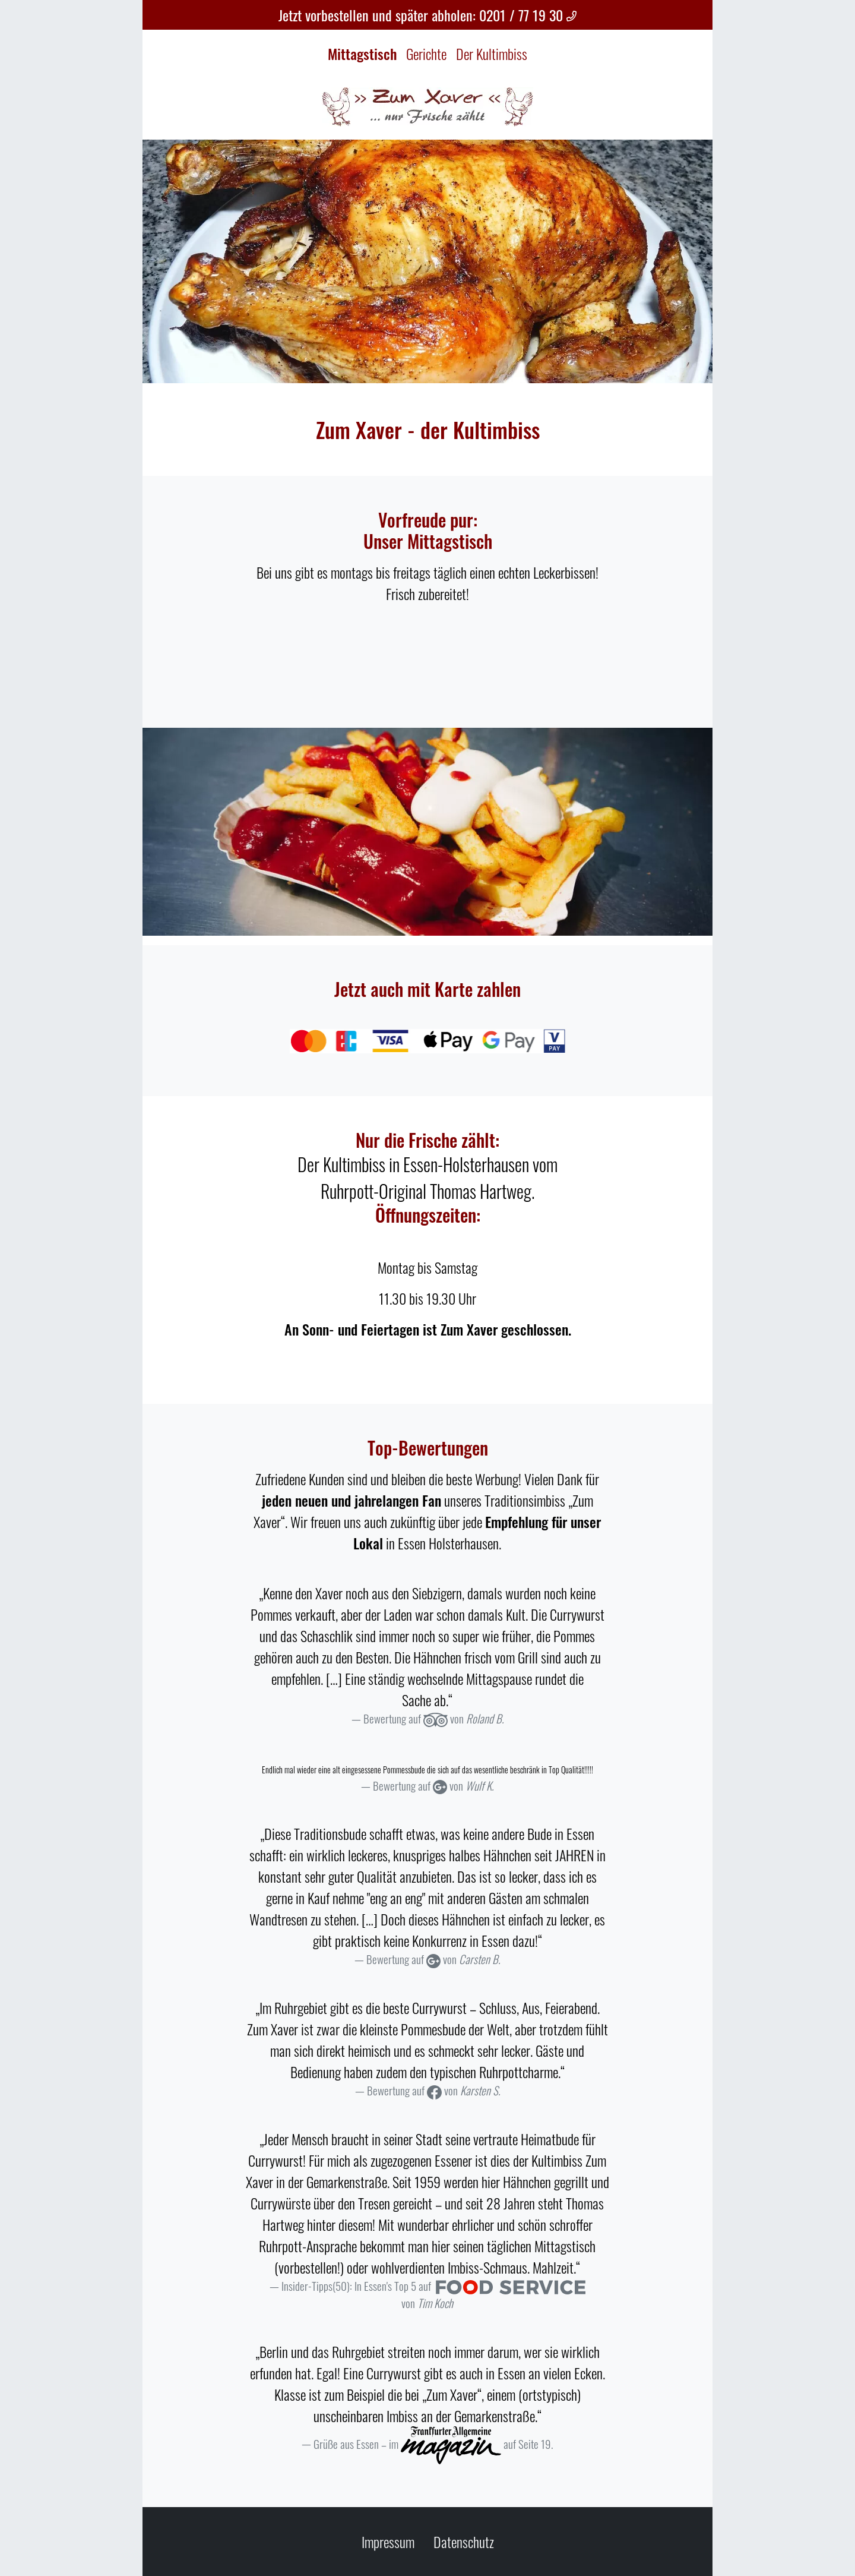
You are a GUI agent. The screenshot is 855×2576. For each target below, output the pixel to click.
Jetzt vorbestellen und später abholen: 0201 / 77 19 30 (427, 15)
